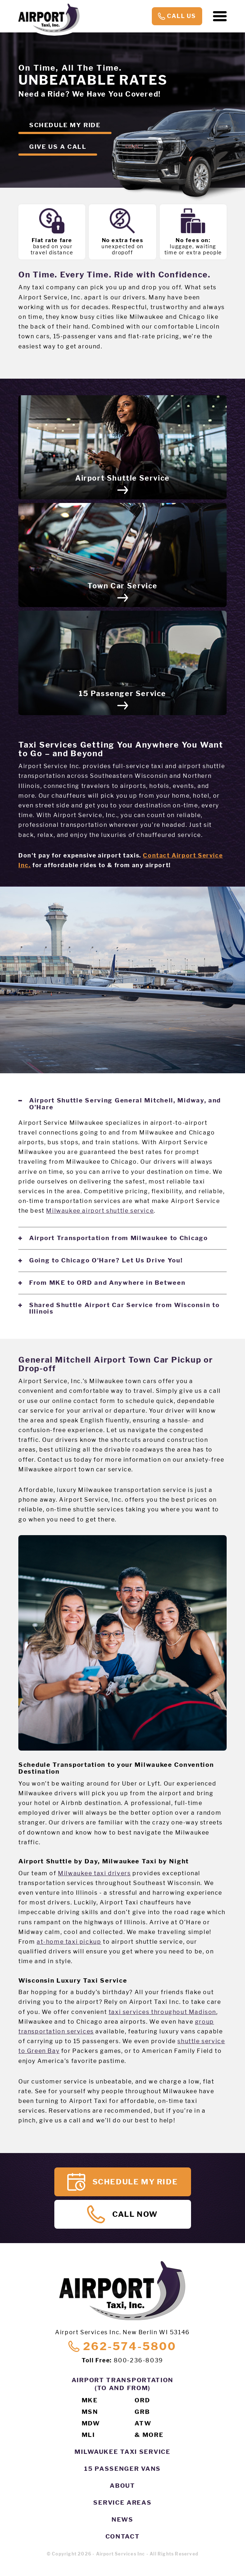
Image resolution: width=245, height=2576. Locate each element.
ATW (143, 2423)
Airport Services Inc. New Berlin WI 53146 (122, 2332)
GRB (142, 2411)
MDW (91, 2423)
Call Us (177, 16)
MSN (90, 2411)
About (122, 2485)
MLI (88, 2434)
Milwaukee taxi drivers (94, 1873)
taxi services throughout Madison (162, 2012)
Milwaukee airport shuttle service (100, 1210)
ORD (142, 2400)
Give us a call (57, 146)
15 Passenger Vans (122, 2468)
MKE (90, 2400)
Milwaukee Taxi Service (122, 2451)
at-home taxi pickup (69, 1941)
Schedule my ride (65, 125)
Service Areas (122, 2502)
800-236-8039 (138, 2360)
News (122, 2519)
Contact (122, 2536)
